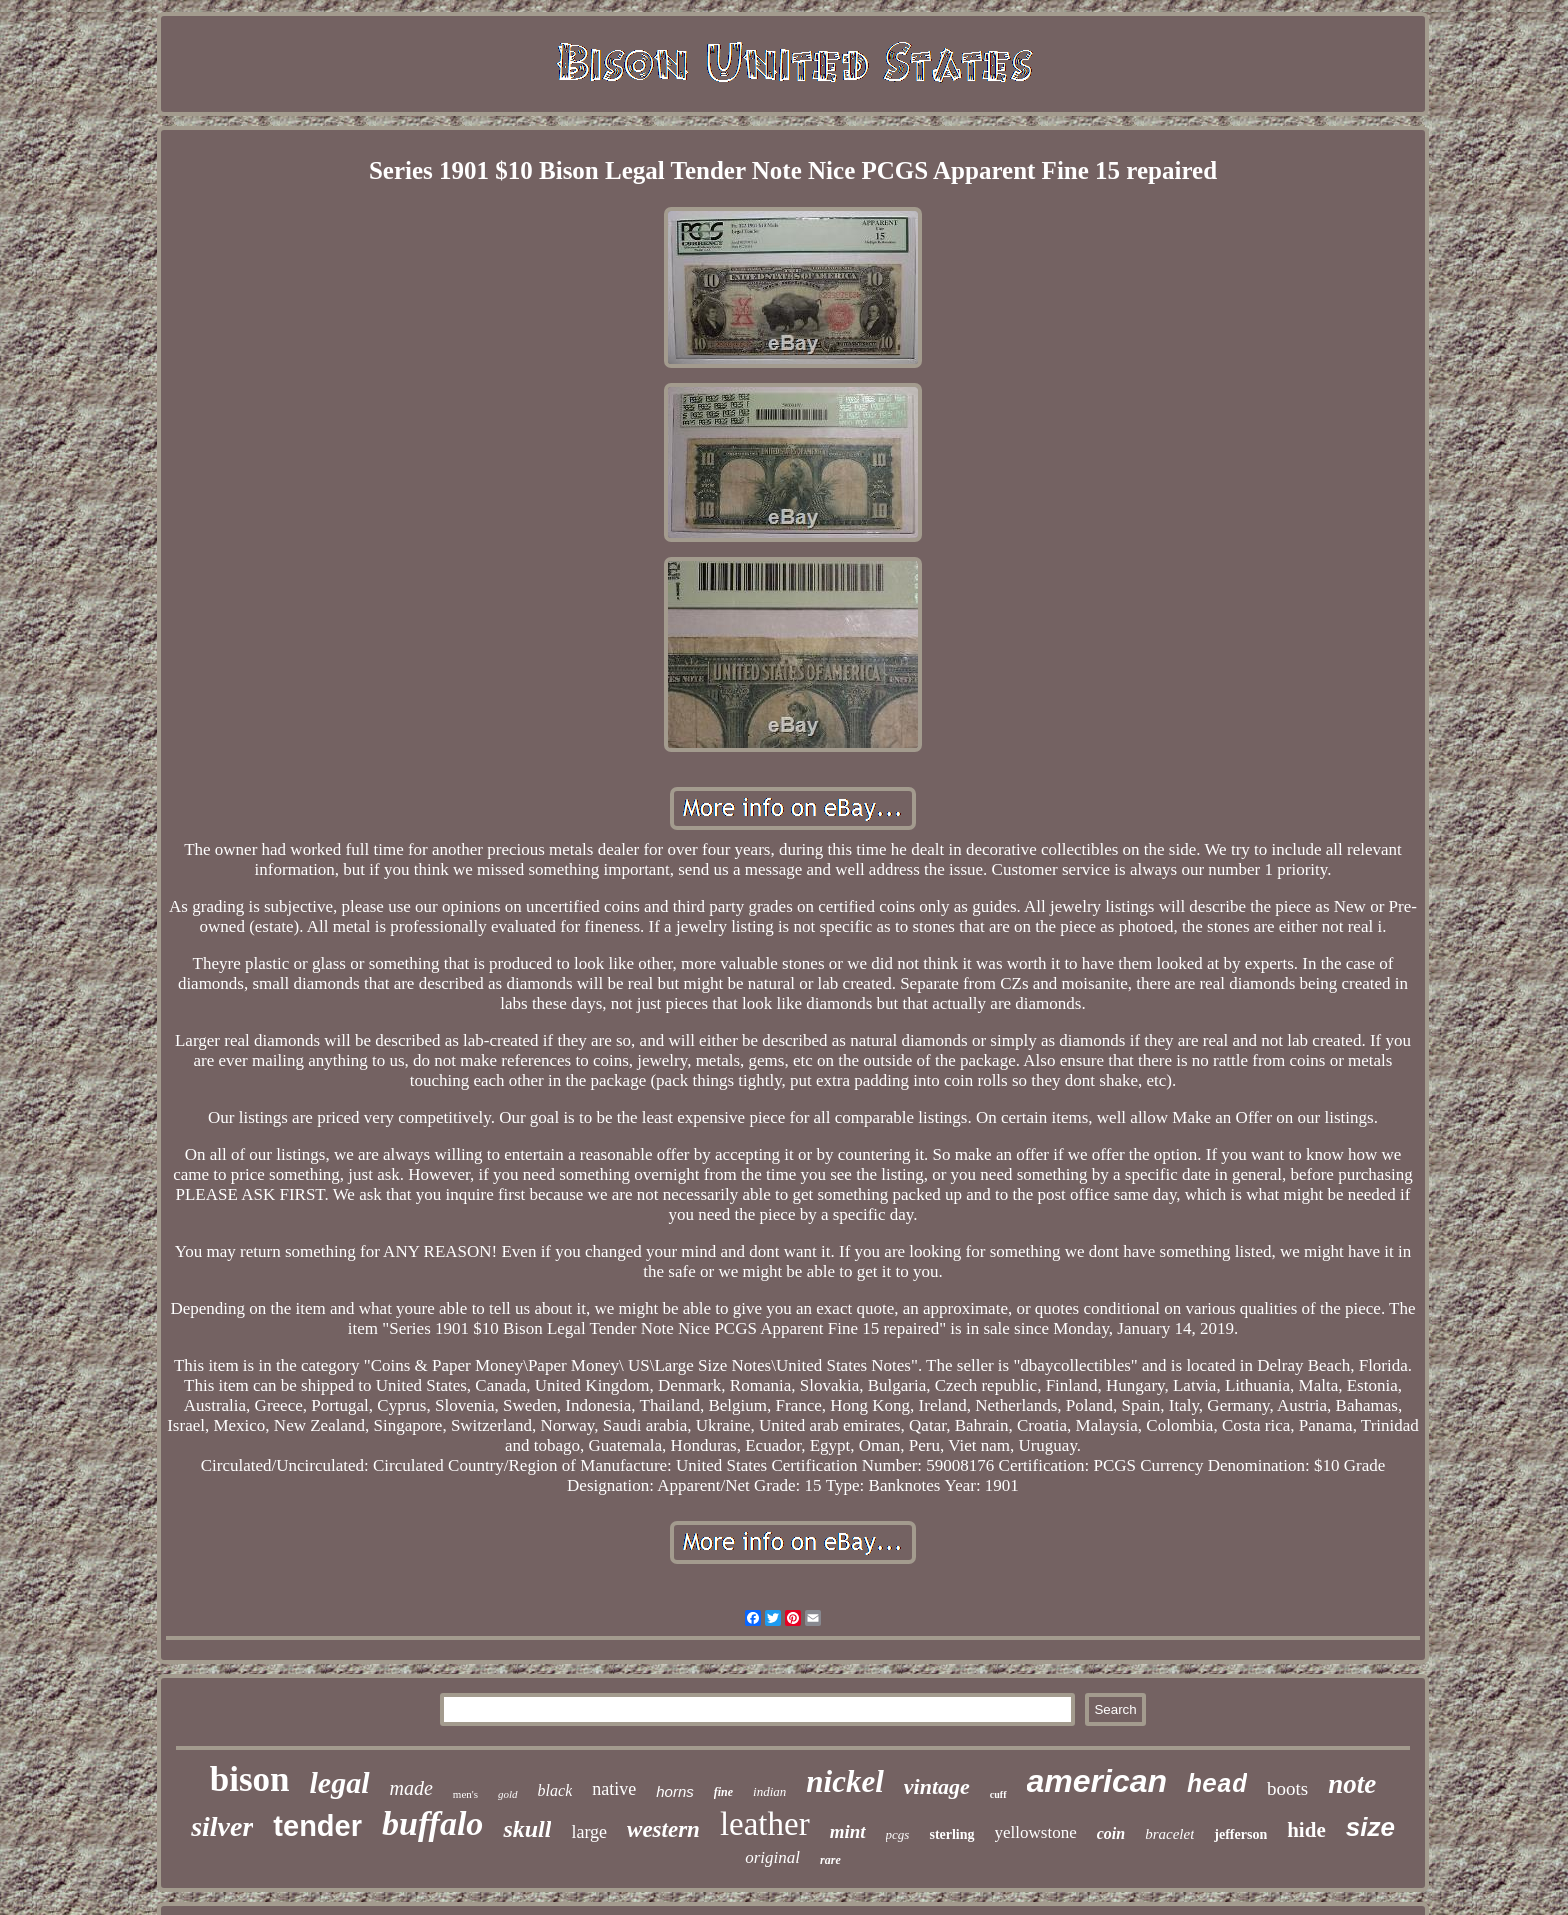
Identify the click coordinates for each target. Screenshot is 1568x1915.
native (614, 1789)
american (1097, 1781)
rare (830, 1860)
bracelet (1169, 1834)
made (411, 1788)
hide (1306, 1830)
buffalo (432, 1823)
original (772, 1857)
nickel (845, 1781)
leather (765, 1824)
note (1352, 1784)
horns (675, 1791)
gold (508, 1794)
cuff (998, 1794)
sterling (951, 1834)
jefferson (1240, 1834)
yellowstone (1036, 1832)
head (1217, 1785)
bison (250, 1779)
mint (848, 1831)
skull (527, 1829)
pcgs (898, 1834)
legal (340, 1782)
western (663, 1829)
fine (723, 1792)
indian (769, 1791)
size (1370, 1827)
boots (1287, 1788)
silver (222, 1826)
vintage (937, 1786)
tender (317, 1826)
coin (1111, 1833)
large (589, 1832)
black (555, 1790)
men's (465, 1794)
